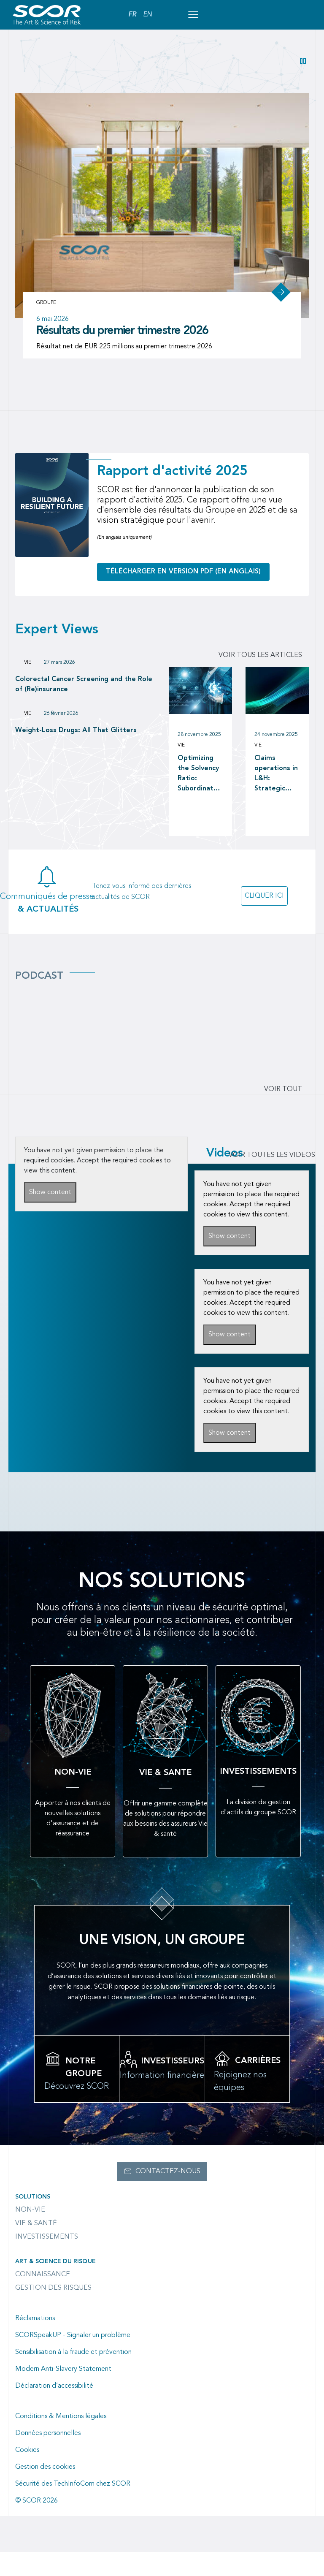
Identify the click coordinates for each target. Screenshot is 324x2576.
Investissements (46, 2261)
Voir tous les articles (260, 679)
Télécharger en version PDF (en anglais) (183, 596)
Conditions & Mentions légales (60, 2440)
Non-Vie (30, 2234)
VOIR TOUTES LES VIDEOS (272, 1179)
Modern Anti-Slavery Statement (63, 2393)
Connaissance (42, 2298)
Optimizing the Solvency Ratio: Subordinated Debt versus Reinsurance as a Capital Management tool (200, 798)
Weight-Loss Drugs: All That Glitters (76, 755)
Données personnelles (48, 2457)
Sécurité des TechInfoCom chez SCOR (72, 2508)
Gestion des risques (53, 2312)
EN (147, 14)
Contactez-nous (167, 2195)
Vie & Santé (36, 2248)
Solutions (32, 2221)
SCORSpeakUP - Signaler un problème (72, 2359)
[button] (303, 61)
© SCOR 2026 (36, 2525)
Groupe (46, 327)
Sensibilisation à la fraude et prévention (73, 2376)
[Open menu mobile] (193, 15)
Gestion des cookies (45, 2491)
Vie (27, 686)
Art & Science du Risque (55, 2285)
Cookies (27, 2474)
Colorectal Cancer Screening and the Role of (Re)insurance (83, 708)
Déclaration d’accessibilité (54, 2410)
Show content (50, 1216)
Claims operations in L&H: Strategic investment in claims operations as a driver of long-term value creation (277, 798)
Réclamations (35, 2342)
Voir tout (283, 1113)
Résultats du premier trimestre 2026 (122, 355)
